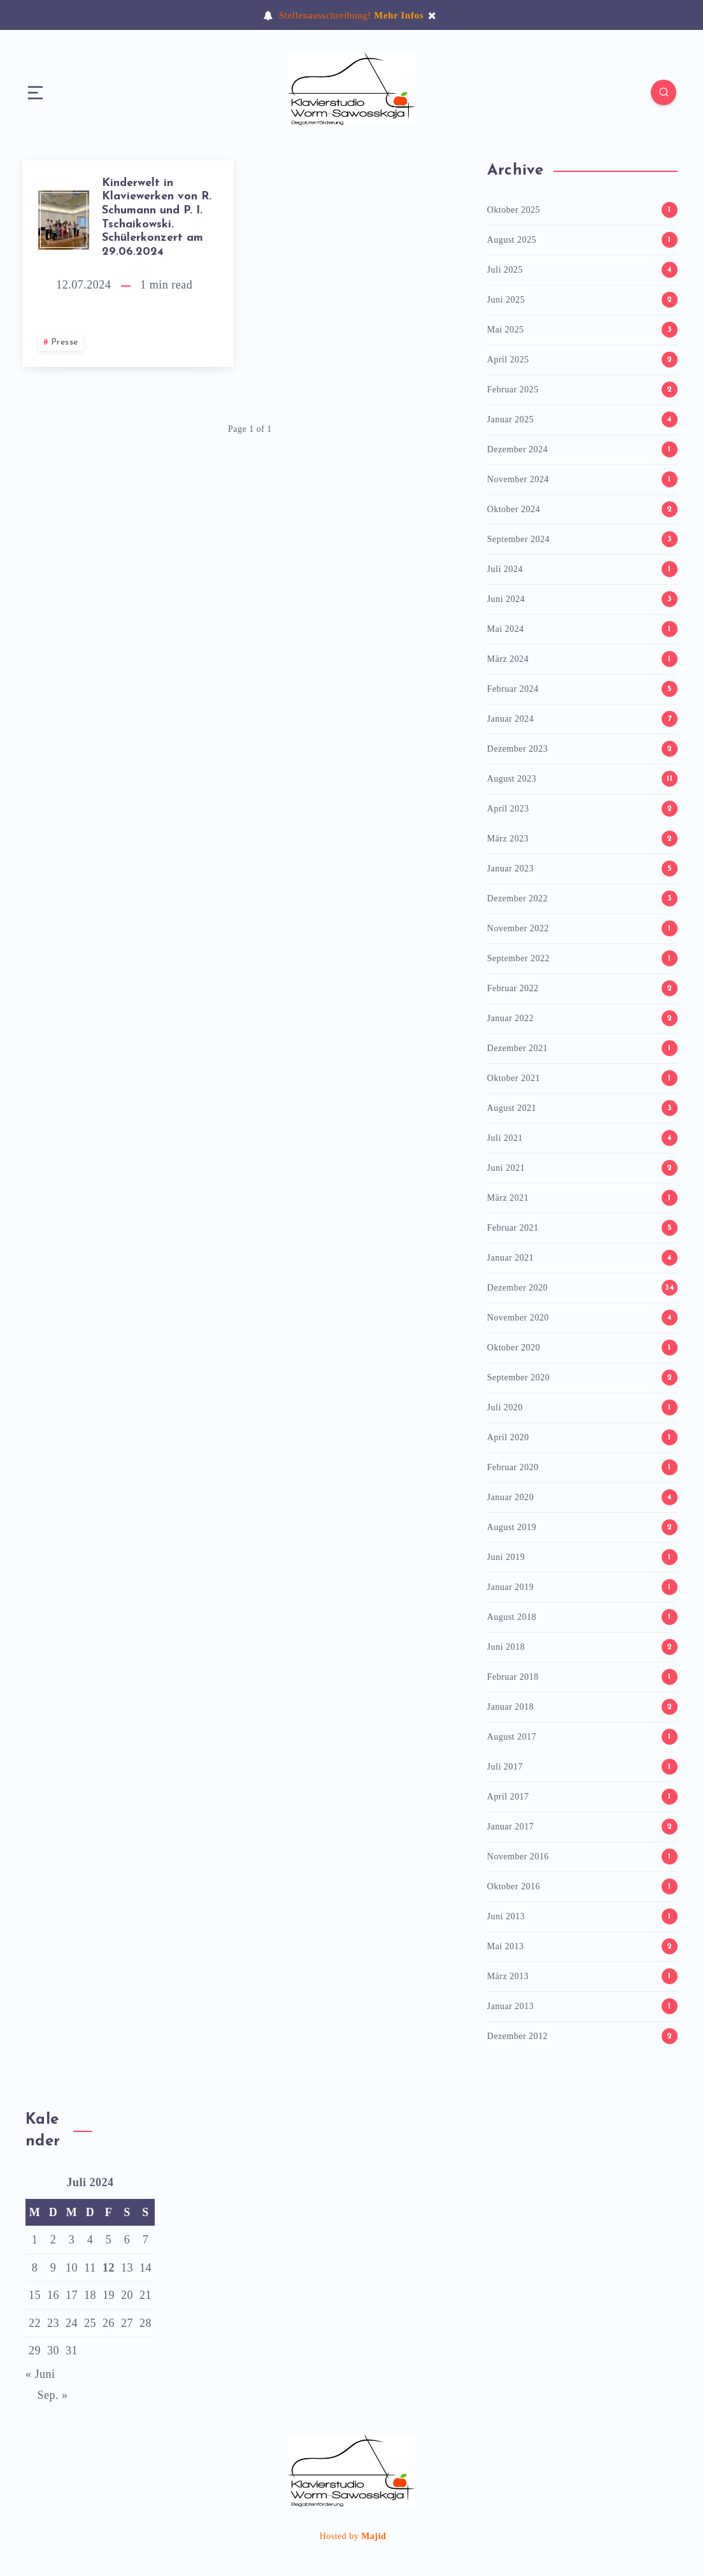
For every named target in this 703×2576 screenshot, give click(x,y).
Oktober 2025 (513, 210)
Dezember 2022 (517, 898)
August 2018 (511, 1617)
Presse (65, 342)
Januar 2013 (510, 2006)
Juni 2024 (506, 599)
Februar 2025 (513, 389)
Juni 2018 (506, 1647)
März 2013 (508, 1976)
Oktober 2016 (513, 1886)
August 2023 (511, 779)
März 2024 (508, 659)
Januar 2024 (510, 719)
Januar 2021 (510, 1258)
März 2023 (508, 838)
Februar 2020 (513, 1467)
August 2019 (511, 1527)
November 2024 (518, 479)
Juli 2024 (505, 569)
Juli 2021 (505, 1138)
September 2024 (518, 539)
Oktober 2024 (513, 509)
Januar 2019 (510, 1587)
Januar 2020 (510, 1497)
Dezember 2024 (517, 449)
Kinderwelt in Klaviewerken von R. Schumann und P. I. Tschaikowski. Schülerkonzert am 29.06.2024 (156, 217)
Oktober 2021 (513, 1078)
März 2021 (508, 1198)
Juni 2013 (506, 1916)
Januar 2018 (510, 1707)
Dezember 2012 (517, 2036)
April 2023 (508, 808)
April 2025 (508, 359)
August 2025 (511, 240)
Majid (373, 2536)
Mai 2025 (505, 329)
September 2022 (518, 958)
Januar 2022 (510, 1018)
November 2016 (518, 1856)
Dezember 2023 (517, 749)
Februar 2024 (513, 689)
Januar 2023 (510, 868)
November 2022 (518, 928)
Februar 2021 (513, 1228)
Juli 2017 (505, 1766)
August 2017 (511, 1737)
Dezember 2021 (517, 1048)
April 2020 (508, 1437)
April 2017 (508, 1796)
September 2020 (518, 1377)
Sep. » (53, 2395)
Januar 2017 (510, 1826)
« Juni (40, 2374)
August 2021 (511, 1108)
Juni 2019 (506, 1557)
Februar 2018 (513, 1677)
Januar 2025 (510, 419)
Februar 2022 (513, 988)
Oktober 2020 (513, 1347)
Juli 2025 (505, 270)
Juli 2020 (505, 1407)
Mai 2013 (505, 1946)
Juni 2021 (506, 1168)
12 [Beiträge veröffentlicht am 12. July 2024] (109, 2267)
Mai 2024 (505, 629)
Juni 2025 (506, 299)
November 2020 (518, 1317)
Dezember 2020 (517, 1287)
